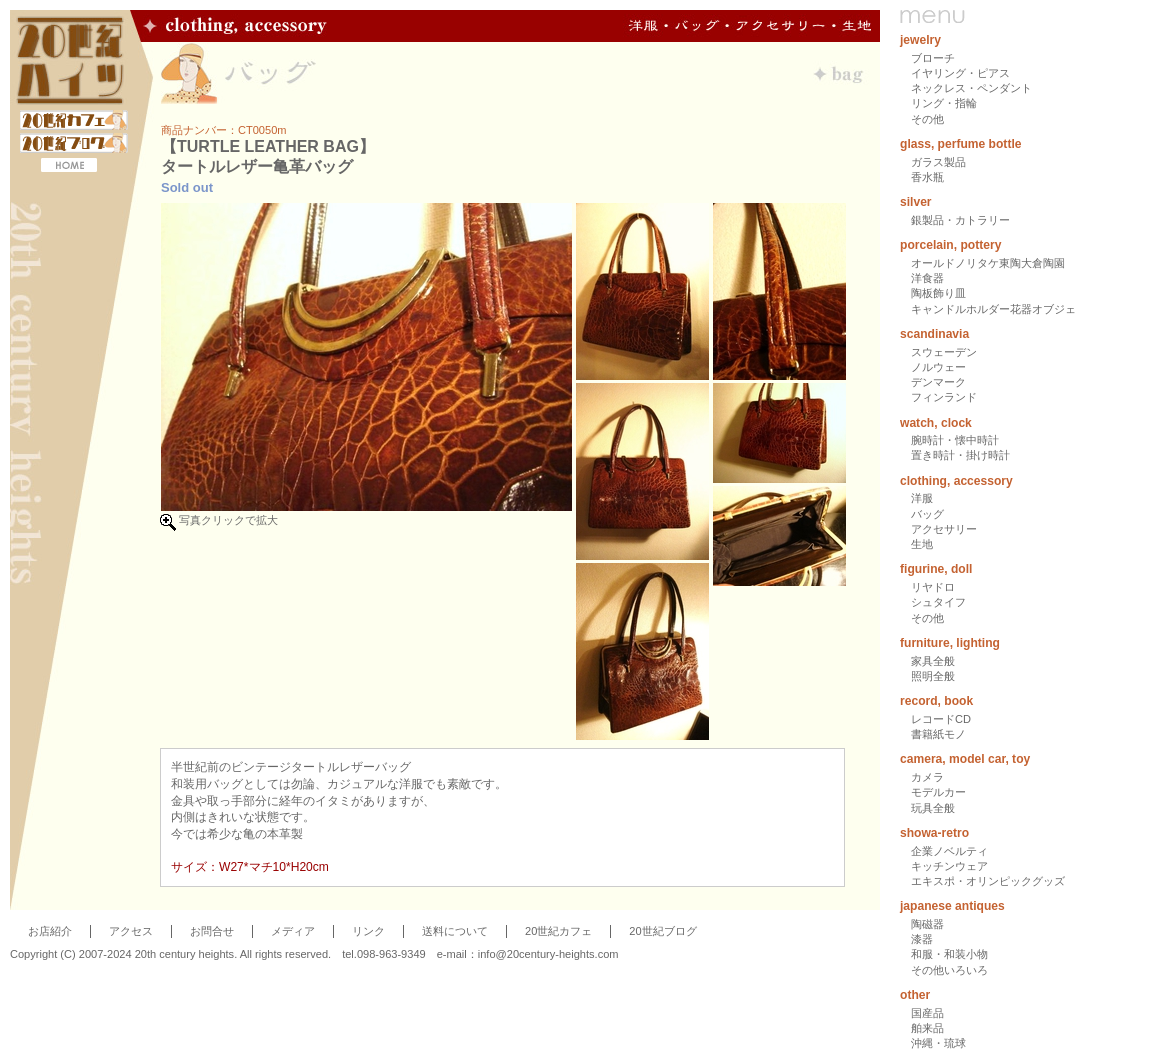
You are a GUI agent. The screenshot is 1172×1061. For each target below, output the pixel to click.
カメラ (927, 777)
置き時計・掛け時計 (960, 455)
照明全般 (933, 676)
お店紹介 (50, 931)
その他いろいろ (949, 970)
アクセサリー (944, 529)
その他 (927, 119)
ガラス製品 (938, 162)
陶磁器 (927, 924)
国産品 (927, 1013)
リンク (368, 931)
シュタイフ (938, 602)
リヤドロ (933, 587)
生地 (922, 544)
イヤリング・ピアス (960, 73)
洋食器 (927, 278)
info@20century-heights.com (548, 954)
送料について (455, 931)
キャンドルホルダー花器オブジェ (993, 309)
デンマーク (938, 382)
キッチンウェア (949, 866)
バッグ (927, 514)
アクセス (131, 931)
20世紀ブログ (662, 931)
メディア (293, 931)
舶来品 (927, 1028)
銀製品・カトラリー (960, 220)
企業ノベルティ (949, 851)
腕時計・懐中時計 (955, 440)
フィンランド (944, 397)
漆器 (922, 939)
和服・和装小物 (949, 954)
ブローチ (933, 58)
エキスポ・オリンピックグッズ (988, 881)
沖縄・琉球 (938, 1043)
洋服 (922, 498)
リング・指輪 (944, 103)
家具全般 (933, 661)
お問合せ (212, 931)
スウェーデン (944, 352)
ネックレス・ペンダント (971, 88)
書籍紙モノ (938, 734)
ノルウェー (938, 367)
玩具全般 (933, 808)
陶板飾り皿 (938, 293)
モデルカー (938, 792)
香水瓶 (927, 177)
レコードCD (941, 719)
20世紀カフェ (558, 931)
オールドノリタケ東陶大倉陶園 (988, 263)
